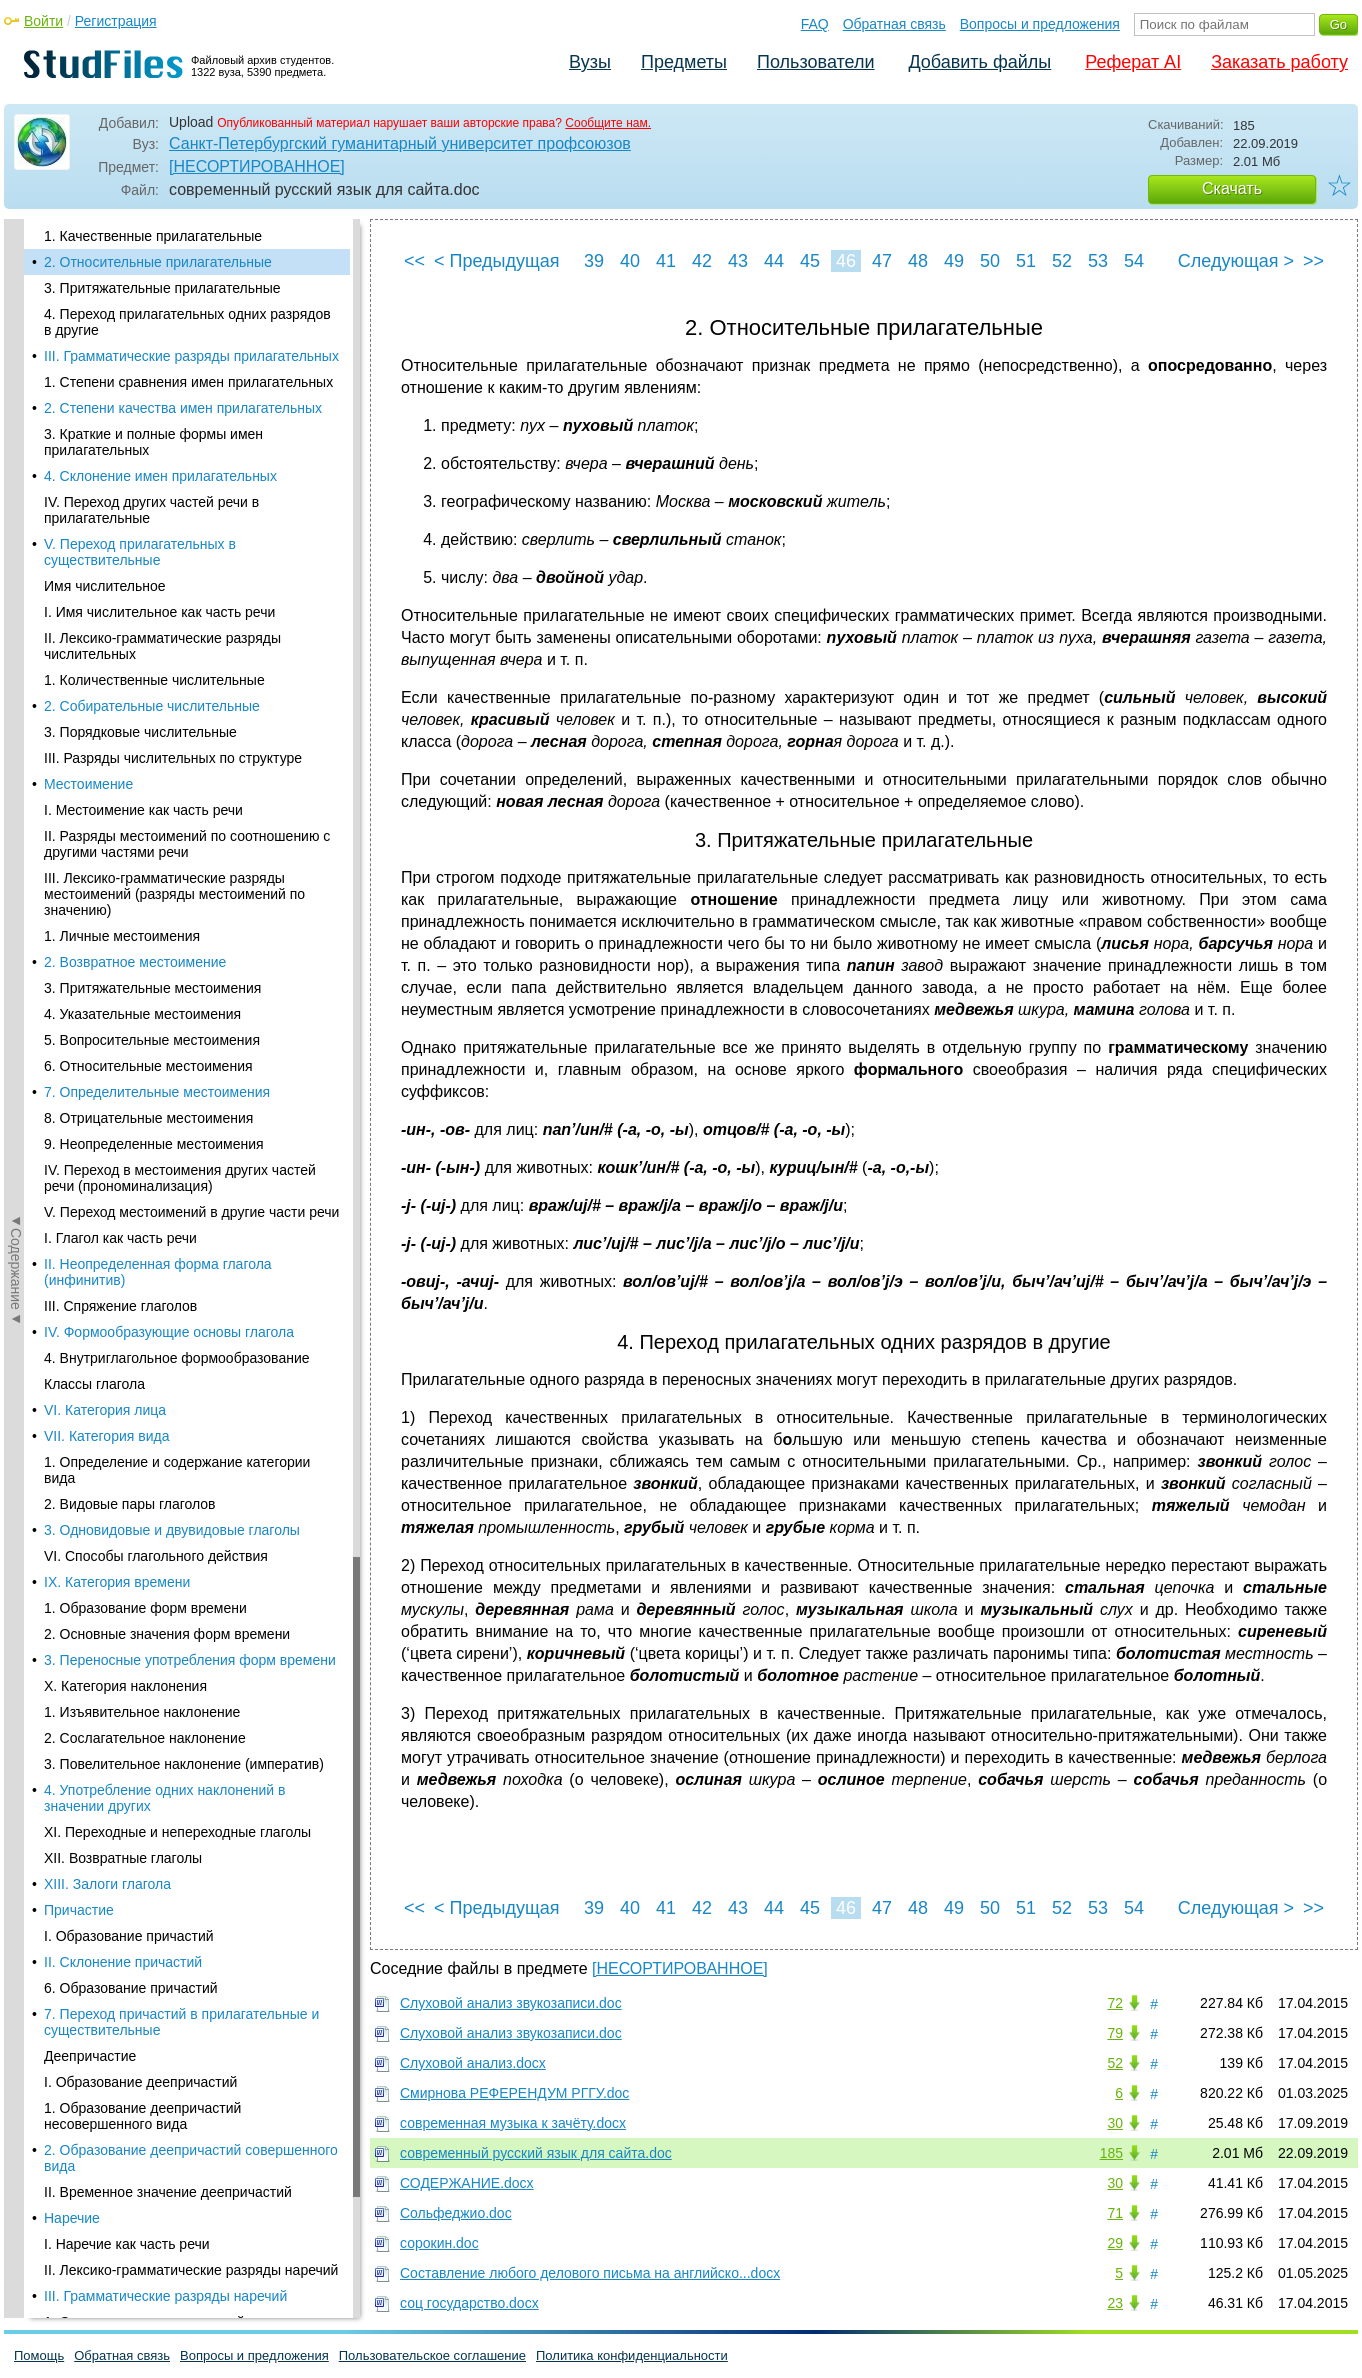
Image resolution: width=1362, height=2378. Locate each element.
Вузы (590, 62)
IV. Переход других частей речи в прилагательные (151, 510)
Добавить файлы (979, 62)
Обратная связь (894, 24)
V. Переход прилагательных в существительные (140, 552)
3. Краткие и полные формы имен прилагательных (153, 442)
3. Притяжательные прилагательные (162, 288)
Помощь (39, 2355)
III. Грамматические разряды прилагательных (191, 356)
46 (846, 261)
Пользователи (815, 62)
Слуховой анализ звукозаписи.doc (511, 2003)
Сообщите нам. (608, 123)
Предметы (684, 62)
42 (702, 261)
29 (1115, 2243)
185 (1111, 2153)
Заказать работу (1279, 62)
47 (882, 261)
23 (1115, 2303)
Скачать (1232, 188)
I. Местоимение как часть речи (143, 810)
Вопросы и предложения (1040, 24)
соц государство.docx (469, 2303)
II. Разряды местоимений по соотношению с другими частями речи (187, 844)
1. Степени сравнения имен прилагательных (188, 382)
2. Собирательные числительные (152, 706)
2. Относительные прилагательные (158, 262)
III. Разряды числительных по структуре (173, 758)
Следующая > (1236, 261)
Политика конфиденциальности (632, 2355)
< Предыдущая (497, 261)
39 (594, 261)
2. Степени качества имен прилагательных (183, 408)
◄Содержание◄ (16, 569)
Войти (43, 21)
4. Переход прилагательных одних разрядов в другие (187, 322)
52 (1062, 261)
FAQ (815, 24)
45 (810, 261)
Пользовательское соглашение (432, 2355)
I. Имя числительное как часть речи (159, 612)
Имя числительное (105, 586)
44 (774, 261)
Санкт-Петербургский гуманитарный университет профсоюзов (400, 143)
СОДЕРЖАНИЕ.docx (467, 2183)
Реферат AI (1133, 62)
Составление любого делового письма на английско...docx (590, 2273)
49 (954, 261)
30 (1115, 2123)
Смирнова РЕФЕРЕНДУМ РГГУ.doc (514, 2093)
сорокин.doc (439, 2243)
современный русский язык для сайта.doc (536, 2153)
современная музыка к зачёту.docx (513, 2123)
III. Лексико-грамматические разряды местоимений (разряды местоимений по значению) (174, 894)
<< (414, 261)
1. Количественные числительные (154, 680)
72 (1115, 2003)
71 (1115, 2213)
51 (1026, 261)
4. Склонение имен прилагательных (160, 476)
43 (738, 261)
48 (918, 261)
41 (666, 261)
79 (1115, 2033)
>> (1313, 261)
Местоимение (88, 784)
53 (1098, 261)
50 (990, 261)
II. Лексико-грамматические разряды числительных (162, 646)
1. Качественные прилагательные (153, 236)
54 (1134, 261)
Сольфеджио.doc (456, 2213)
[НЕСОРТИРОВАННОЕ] (257, 166)
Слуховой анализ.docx (473, 2063)
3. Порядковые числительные (140, 732)
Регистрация (116, 21)
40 (630, 261)
